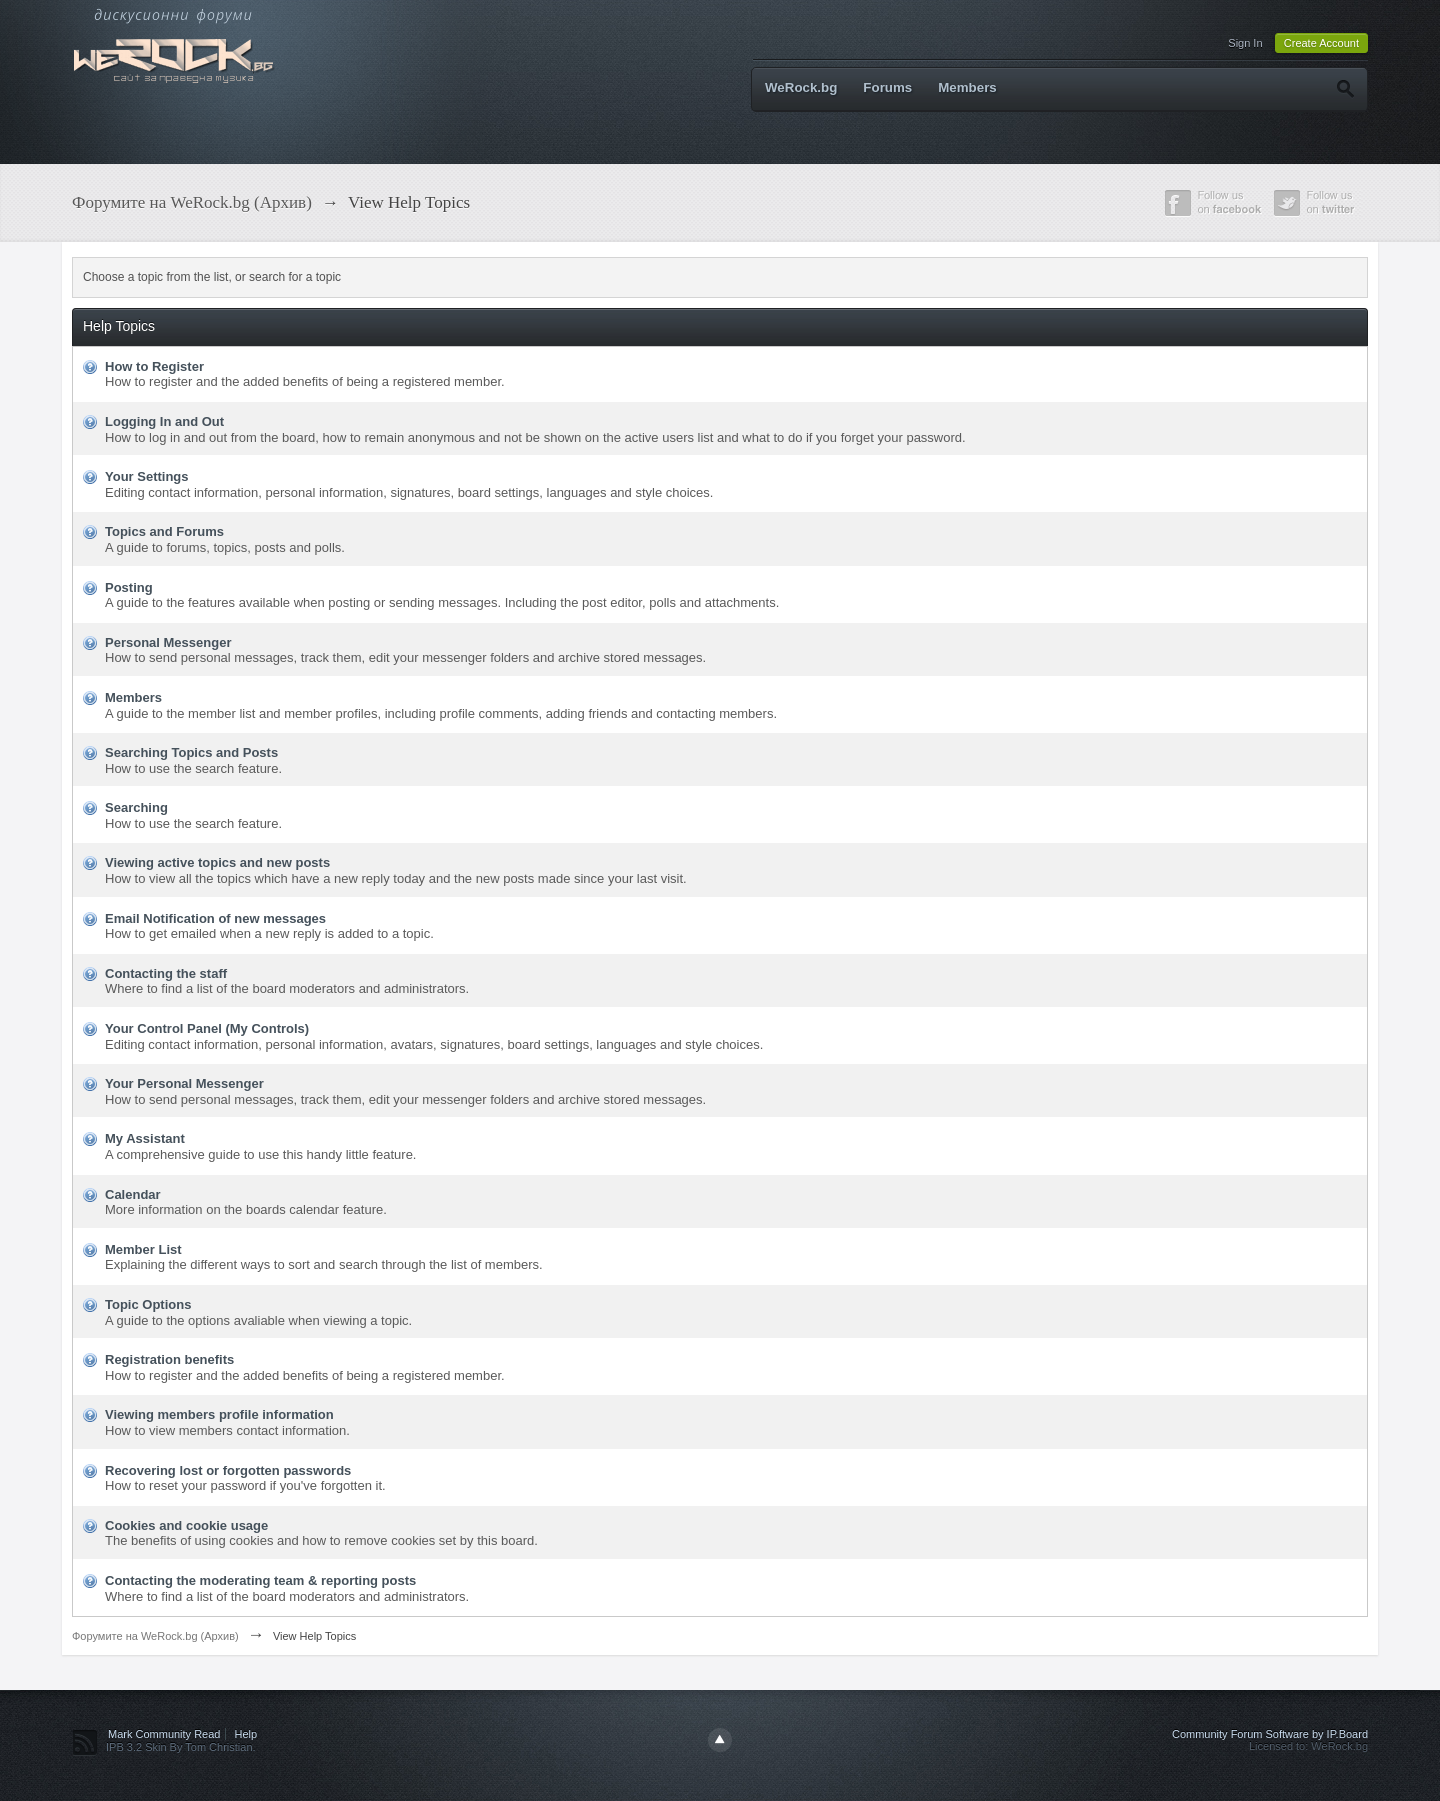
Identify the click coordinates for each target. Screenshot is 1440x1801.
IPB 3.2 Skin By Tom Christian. (181, 1747)
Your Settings (147, 476)
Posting (129, 587)
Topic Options (148, 1304)
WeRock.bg (801, 87)
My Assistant (145, 1138)
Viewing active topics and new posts (217, 862)
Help (246, 1734)
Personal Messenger (168, 642)
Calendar (133, 1194)
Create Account (1321, 43)
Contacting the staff (166, 973)
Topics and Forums (164, 531)
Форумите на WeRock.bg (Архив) (155, 1636)
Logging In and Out (164, 421)
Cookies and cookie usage (186, 1525)
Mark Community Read (164, 1734)
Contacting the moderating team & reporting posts (260, 1580)
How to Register (154, 366)
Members (967, 87)
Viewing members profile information (219, 1414)
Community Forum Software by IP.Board (1270, 1734)
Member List (143, 1249)
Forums (887, 87)
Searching (136, 807)
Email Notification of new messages (215, 918)
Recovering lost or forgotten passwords (228, 1470)
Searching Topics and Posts (191, 752)
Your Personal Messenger (184, 1083)
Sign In (1245, 43)
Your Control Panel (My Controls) (207, 1028)
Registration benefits (169, 1359)
